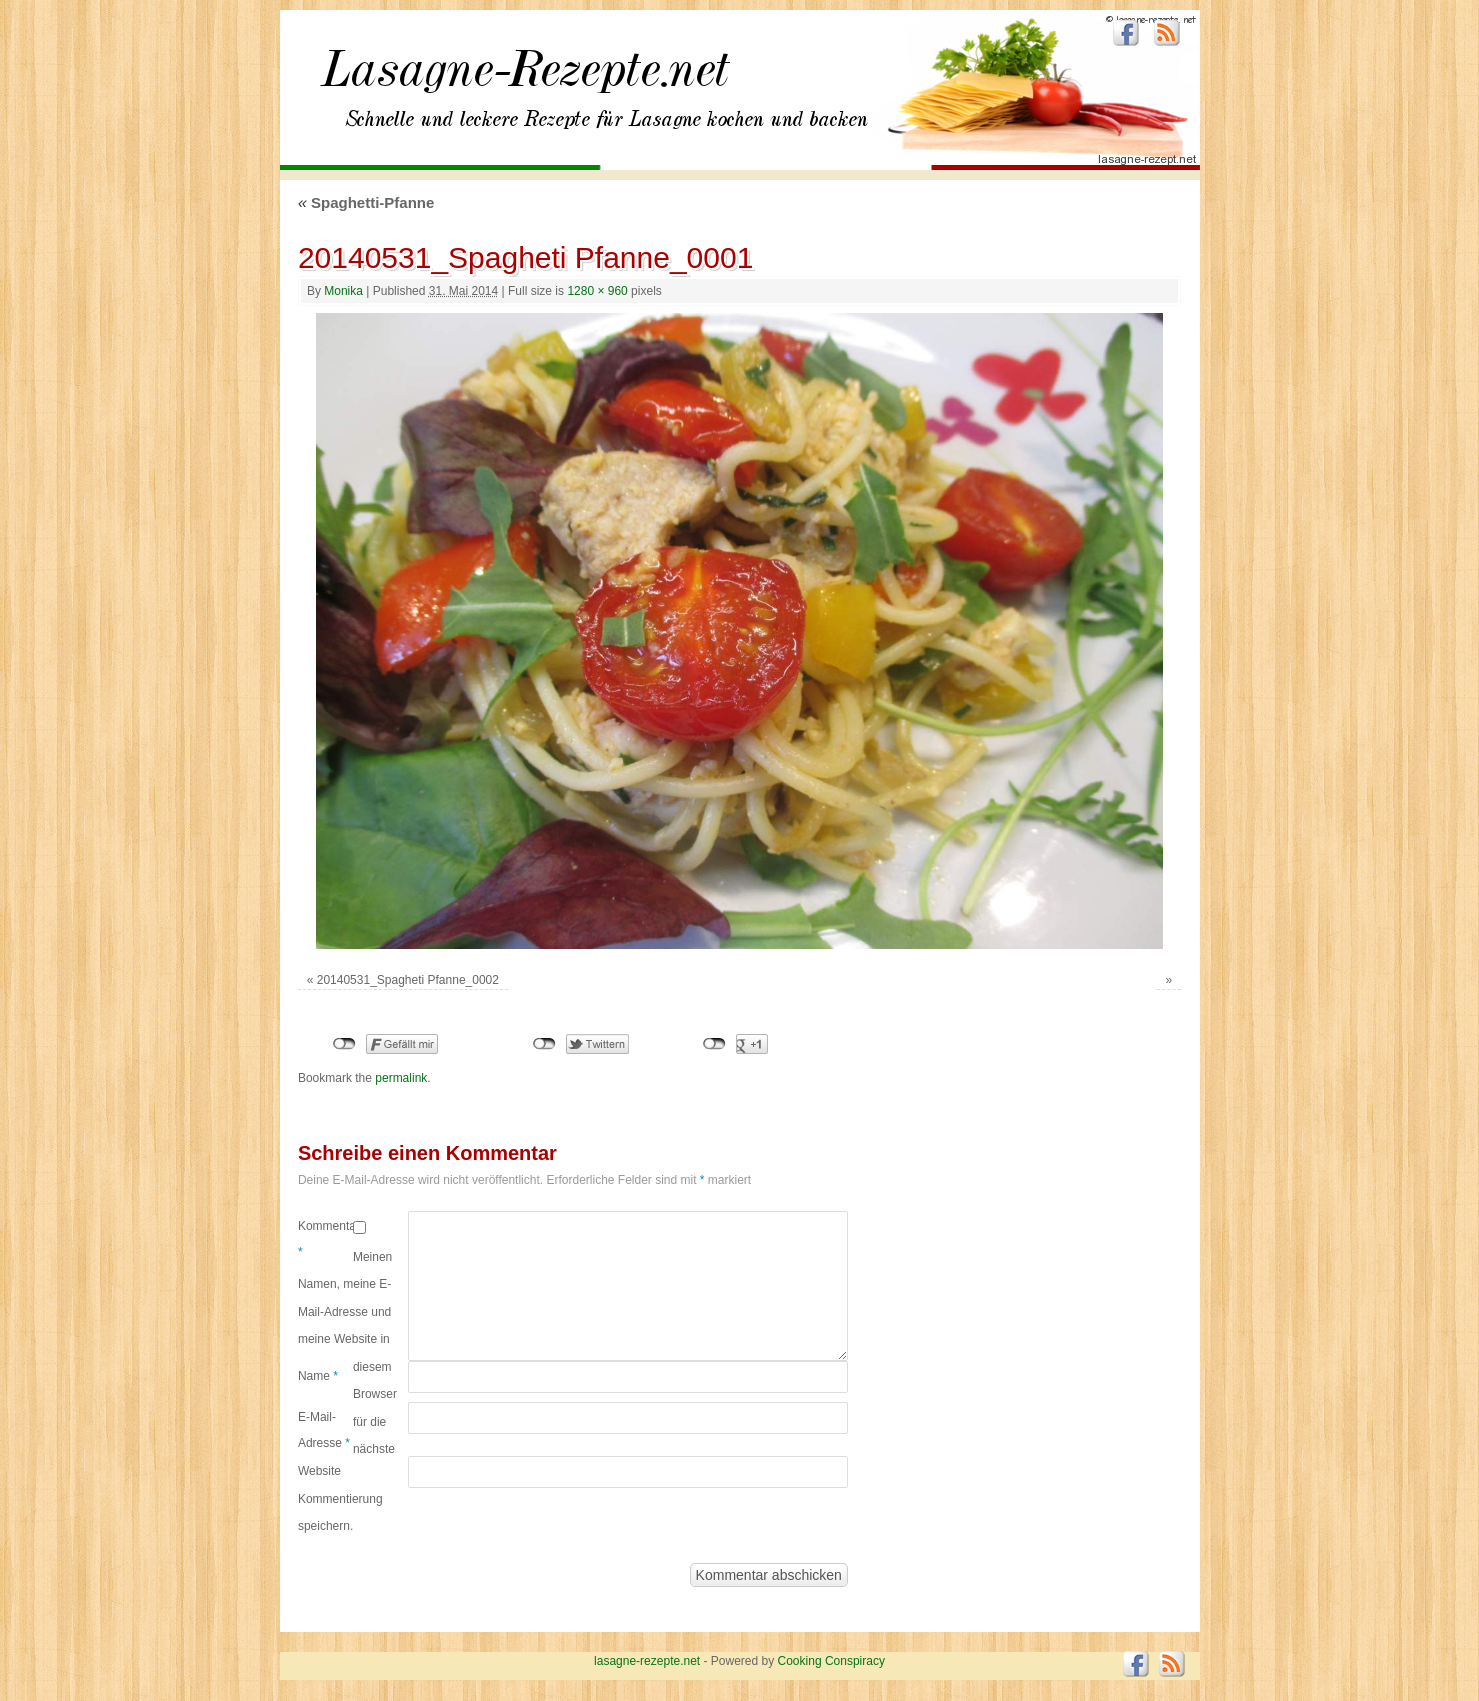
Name (318, 1376)
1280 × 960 (597, 291)
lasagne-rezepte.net (525, 80)
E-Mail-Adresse (324, 1430)
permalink (401, 1078)
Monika (343, 291)
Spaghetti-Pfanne (366, 202)
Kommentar (325, 1239)
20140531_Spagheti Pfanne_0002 (408, 980)
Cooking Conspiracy (831, 1661)
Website (319, 1471)
